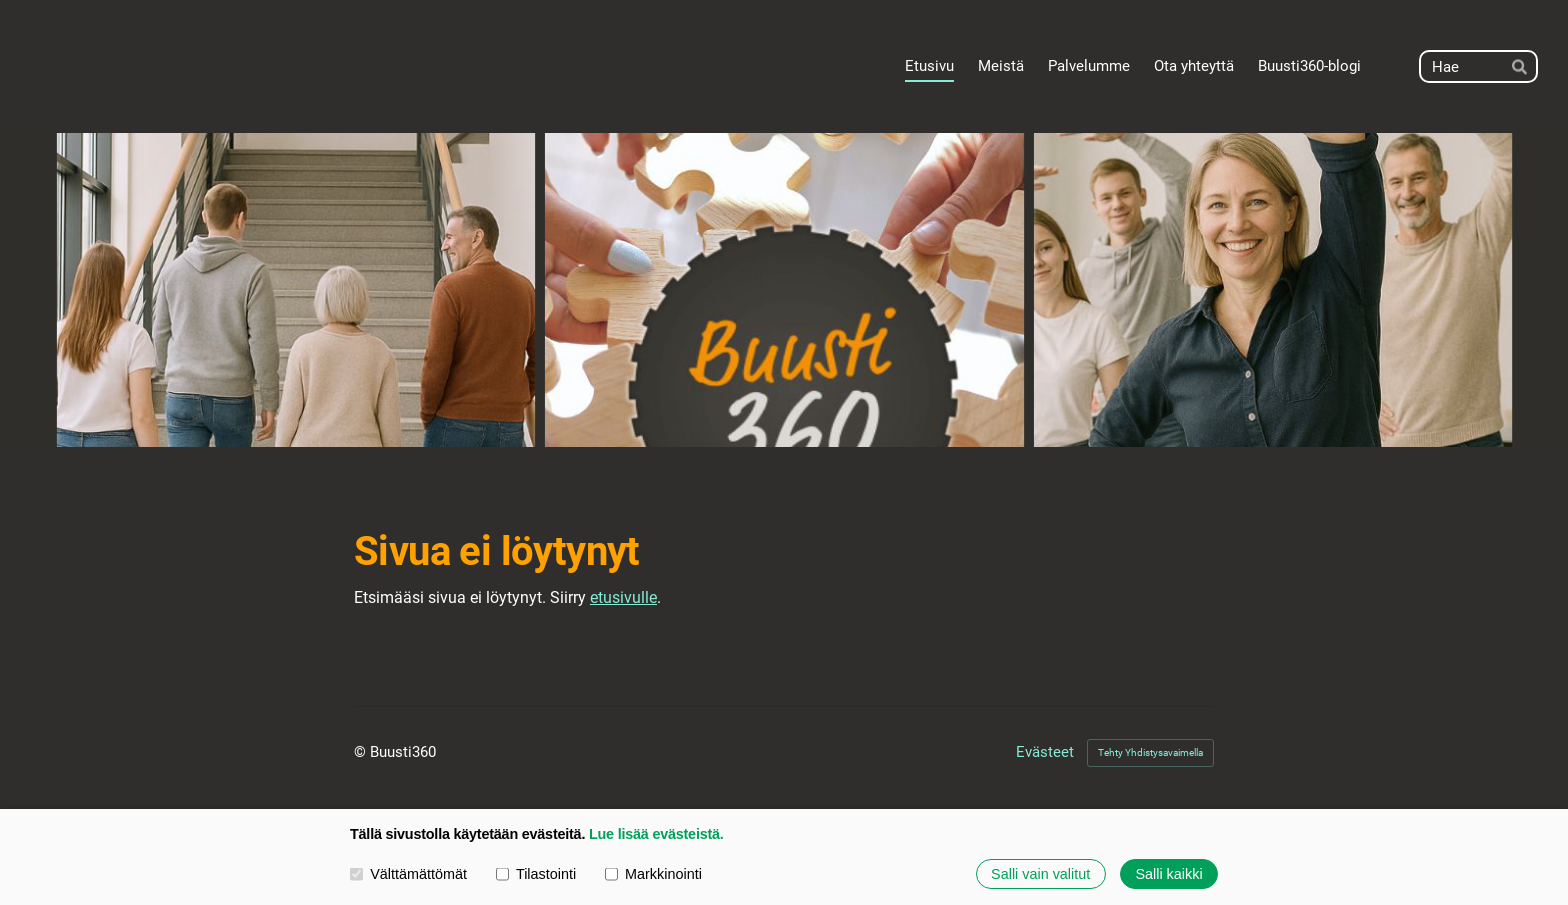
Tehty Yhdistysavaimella (1150, 752)
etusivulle (623, 597)
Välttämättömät (408, 874)
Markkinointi (653, 874)
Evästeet (1045, 752)
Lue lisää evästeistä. (656, 835)
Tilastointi (536, 874)
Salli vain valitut (1040, 874)
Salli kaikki (1168, 874)
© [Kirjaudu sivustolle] (362, 752)
